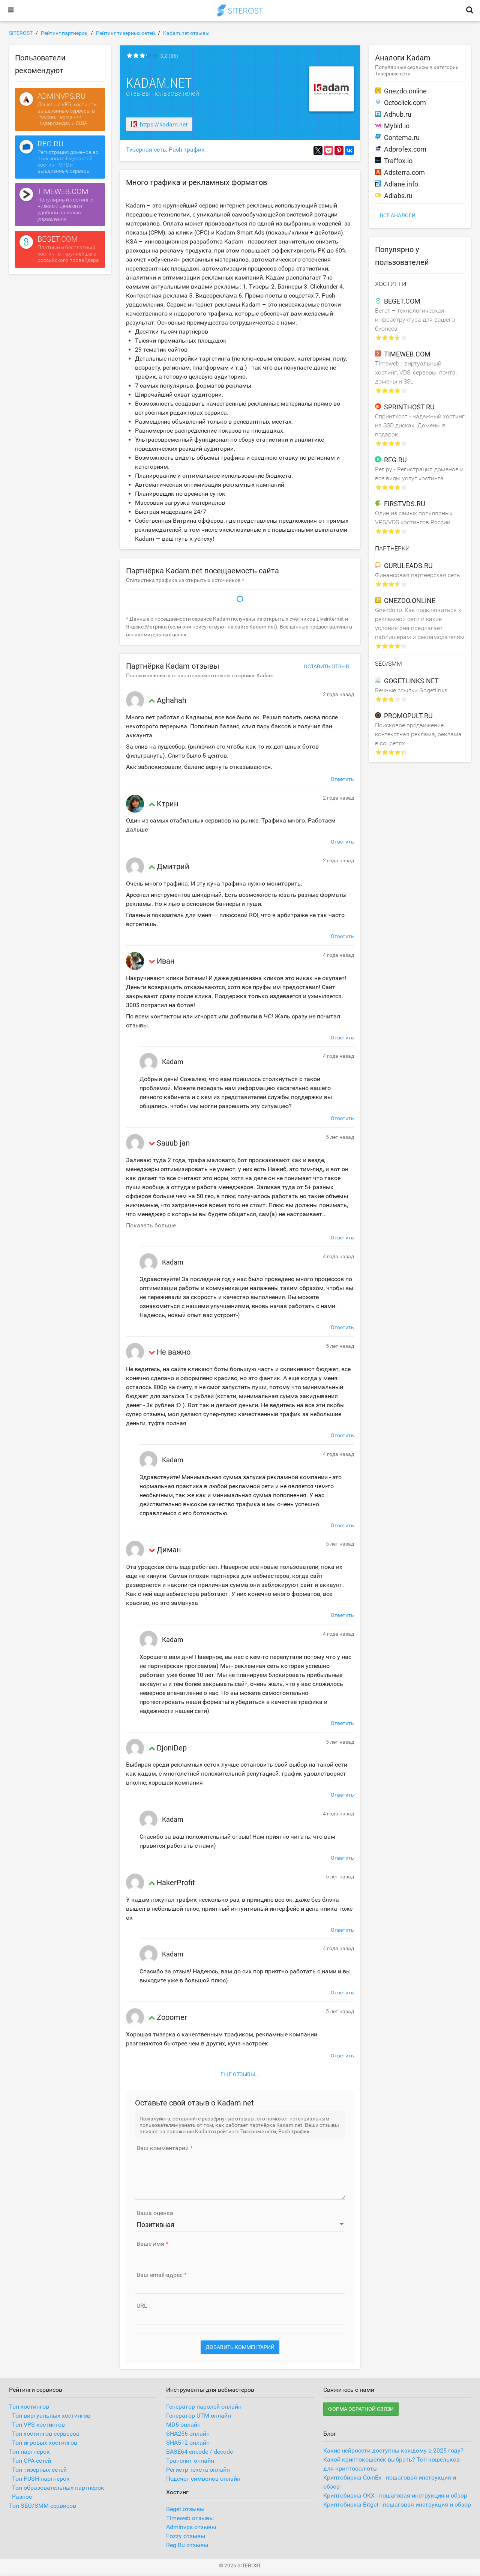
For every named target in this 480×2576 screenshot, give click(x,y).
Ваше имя (150, 2244)
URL (141, 2306)
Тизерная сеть (146, 149)
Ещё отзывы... (240, 2074)
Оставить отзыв (326, 666)
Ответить (342, 779)
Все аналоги (398, 215)
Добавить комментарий (240, 2347)
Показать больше (151, 1225)
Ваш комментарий (162, 2148)
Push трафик (187, 149)
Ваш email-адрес (159, 2275)
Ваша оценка (154, 2213)
